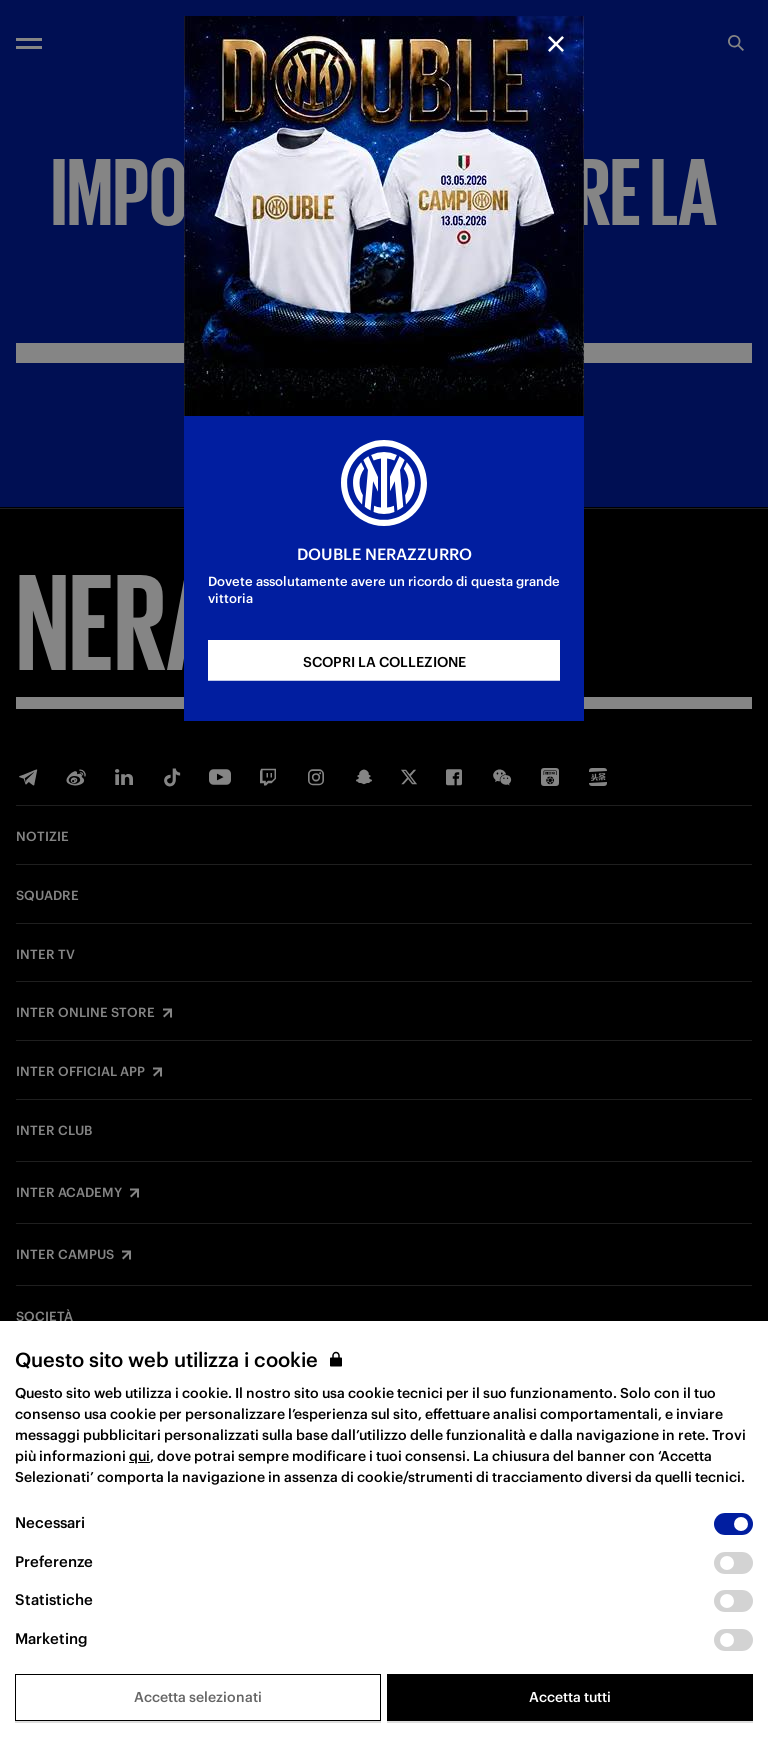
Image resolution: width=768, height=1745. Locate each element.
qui (139, 1456)
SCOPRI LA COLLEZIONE (384, 662)
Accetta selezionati (198, 1697)
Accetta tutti (570, 1697)
